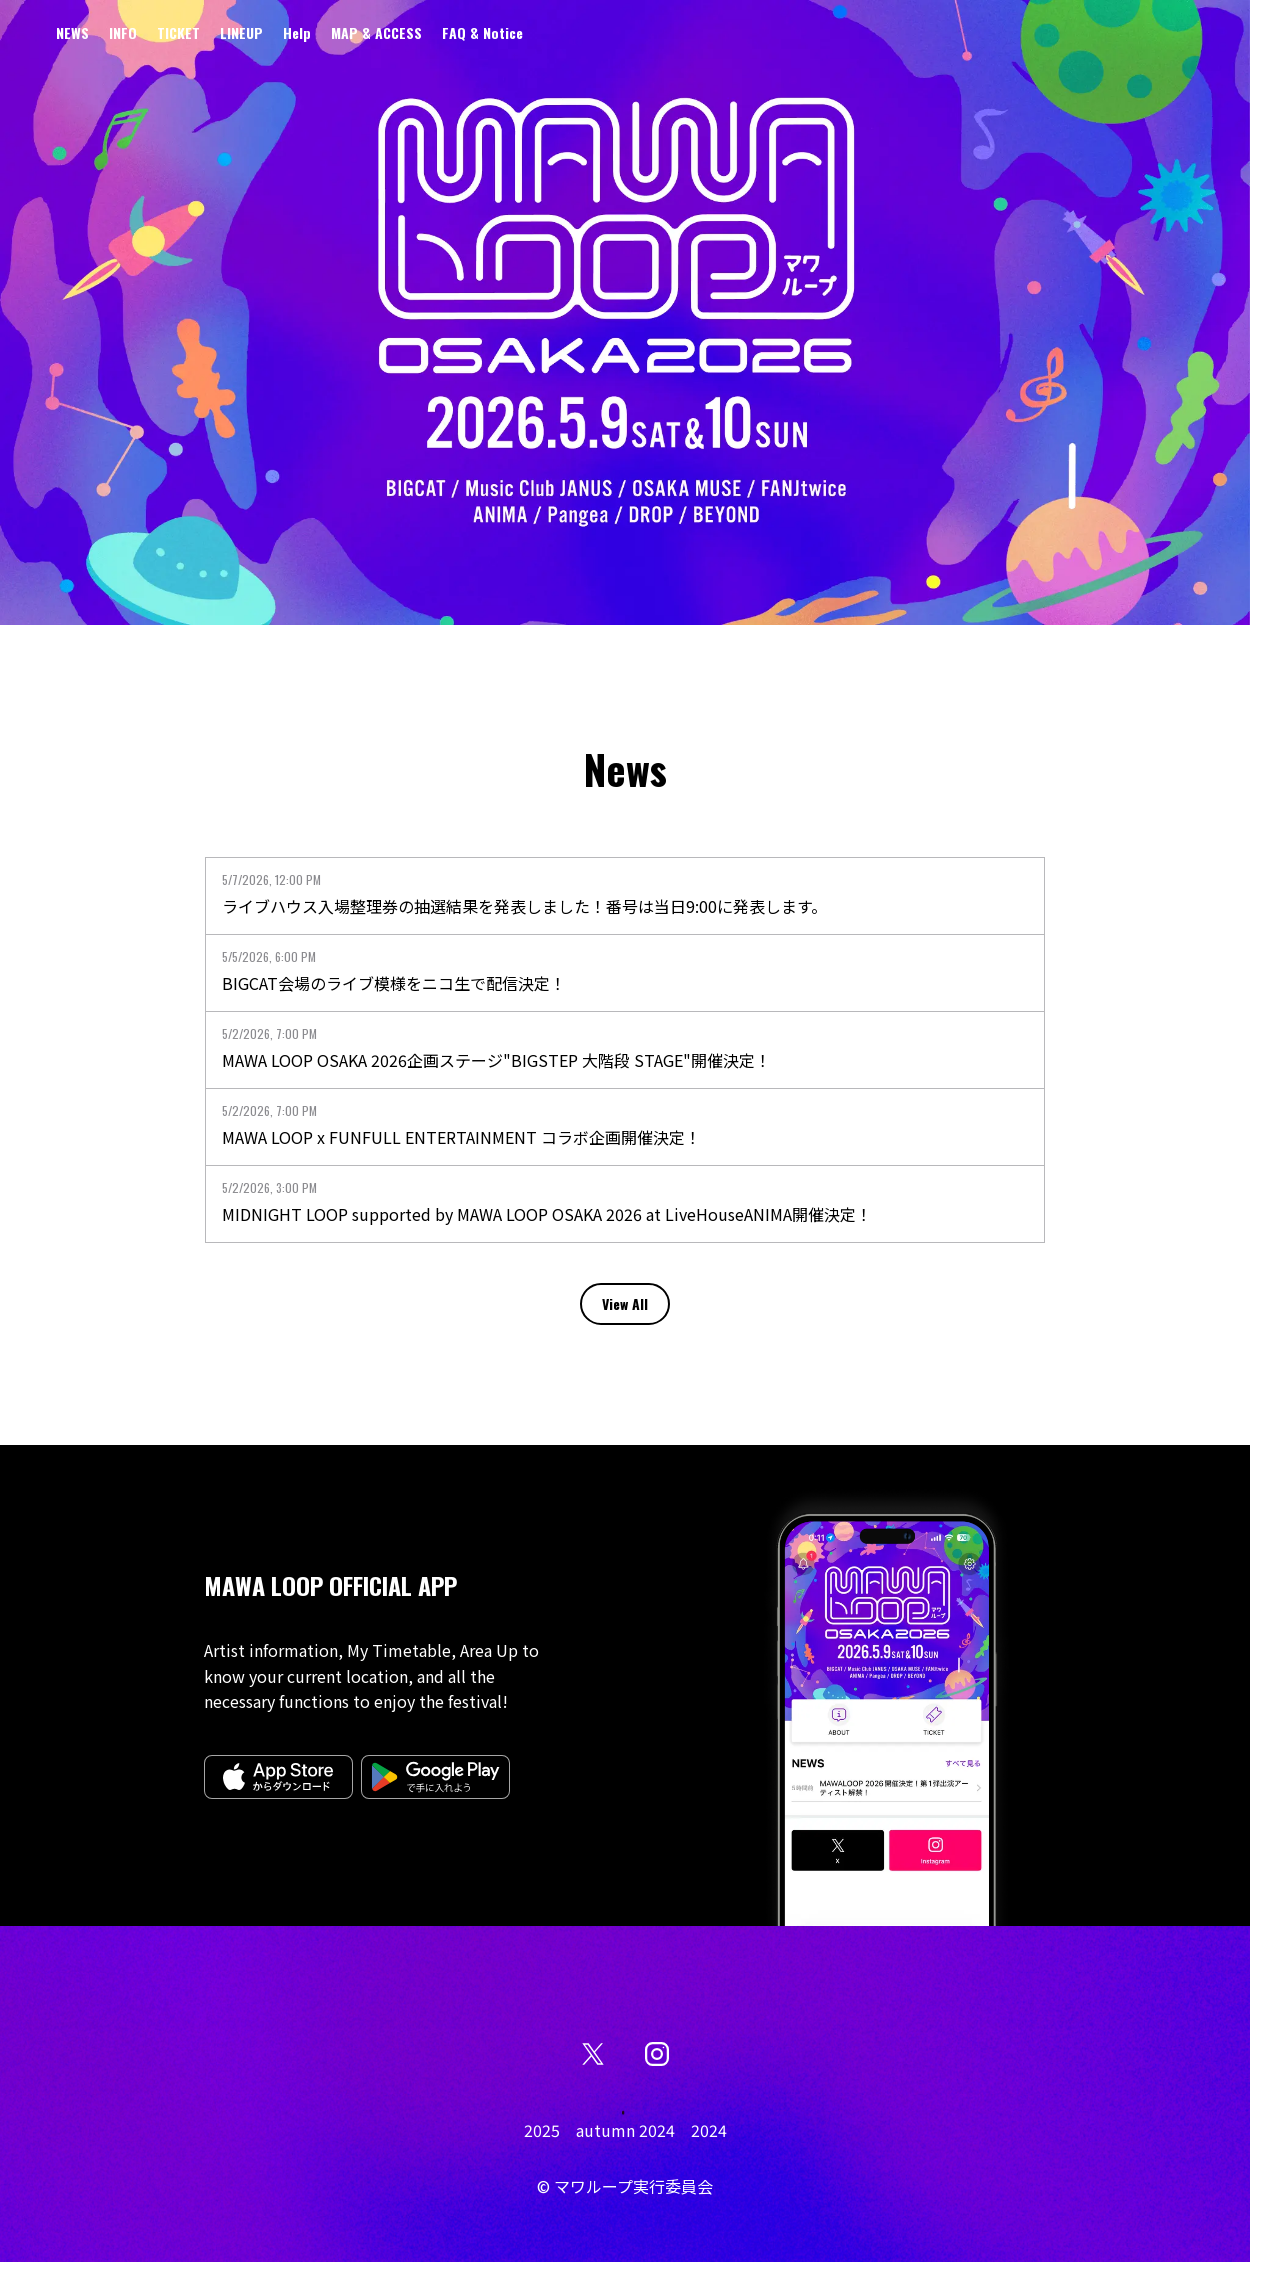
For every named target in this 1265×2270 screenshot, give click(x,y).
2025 (542, 2130)
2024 (709, 2130)
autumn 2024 (625, 2130)
